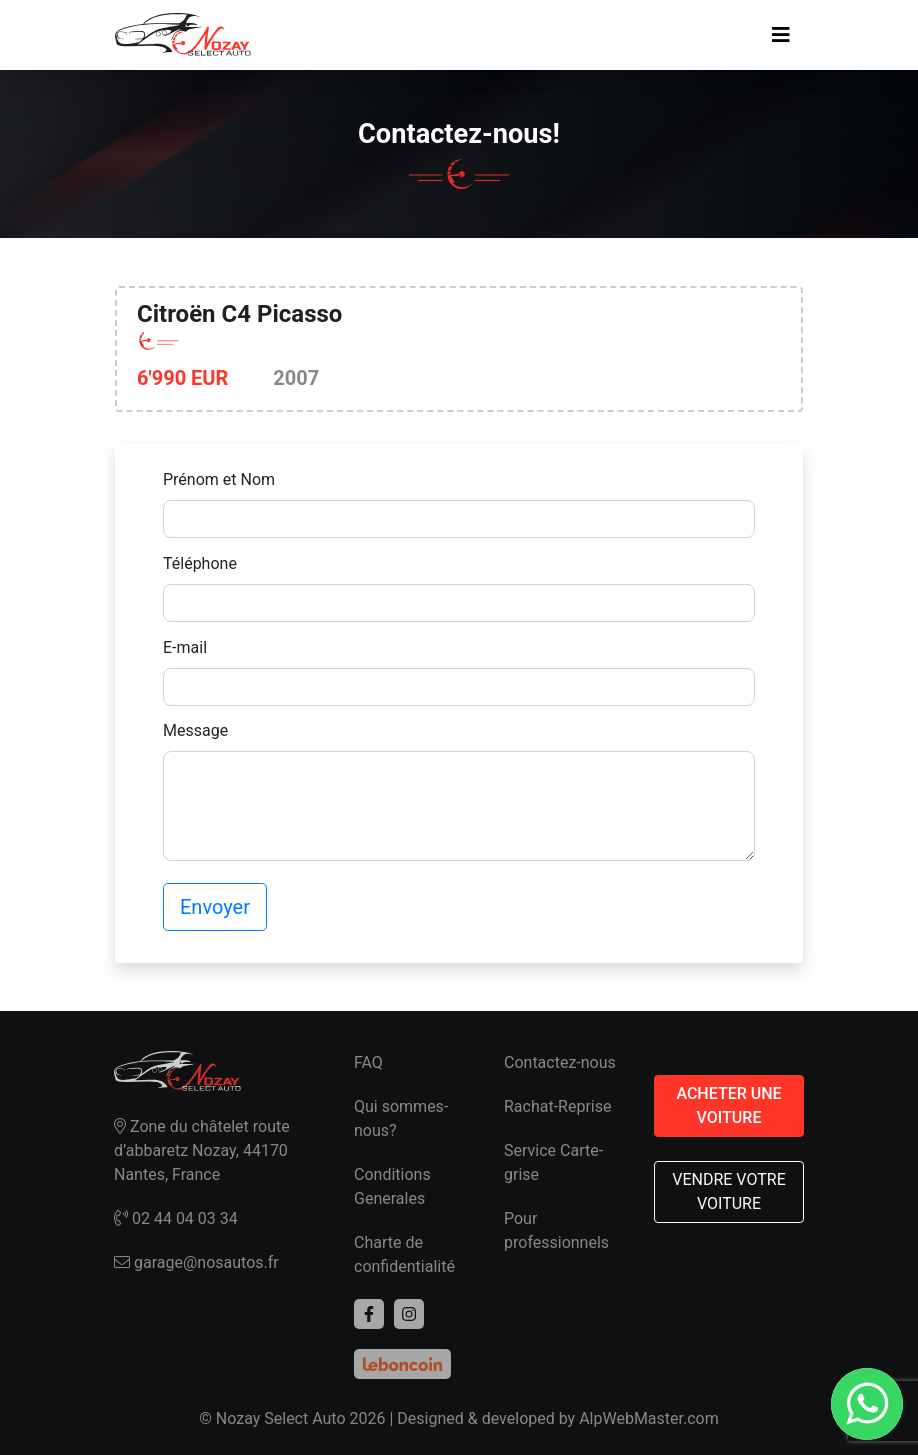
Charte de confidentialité (404, 1254)
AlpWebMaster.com (649, 1418)
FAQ (368, 1062)
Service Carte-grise (553, 1162)
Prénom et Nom (219, 479)
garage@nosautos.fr (196, 1262)
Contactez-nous (560, 1062)
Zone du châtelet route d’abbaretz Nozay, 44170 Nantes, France (202, 1150)
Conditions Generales (392, 1186)
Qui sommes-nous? (401, 1118)
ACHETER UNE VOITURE (728, 1105)
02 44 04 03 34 (176, 1218)
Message (195, 730)
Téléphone (200, 563)
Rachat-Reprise (558, 1106)
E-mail (185, 647)
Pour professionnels (556, 1230)
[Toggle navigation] (781, 35)
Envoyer (215, 907)
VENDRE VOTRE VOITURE (729, 1191)
